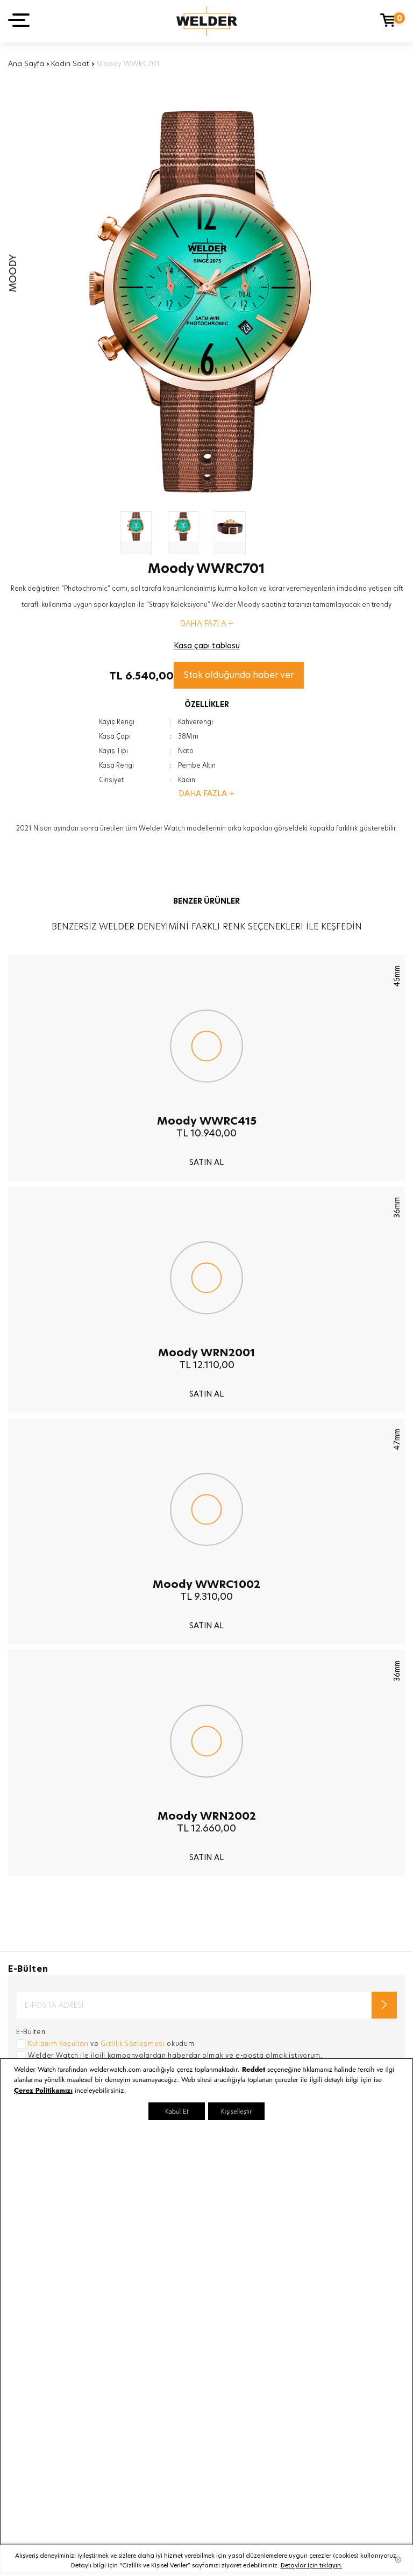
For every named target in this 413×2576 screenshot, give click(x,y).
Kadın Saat (70, 63)
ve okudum (111, 2043)
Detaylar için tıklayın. (312, 2565)
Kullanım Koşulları (58, 2043)
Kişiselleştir (236, 2111)
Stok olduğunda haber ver (239, 675)
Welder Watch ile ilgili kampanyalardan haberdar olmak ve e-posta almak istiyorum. (175, 2055)
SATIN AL (206, 1162)
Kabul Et (176, 2111)
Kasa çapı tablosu (207, 645)
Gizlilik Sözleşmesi (133, 2043)
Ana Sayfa (26, 63)
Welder (206, 21)
